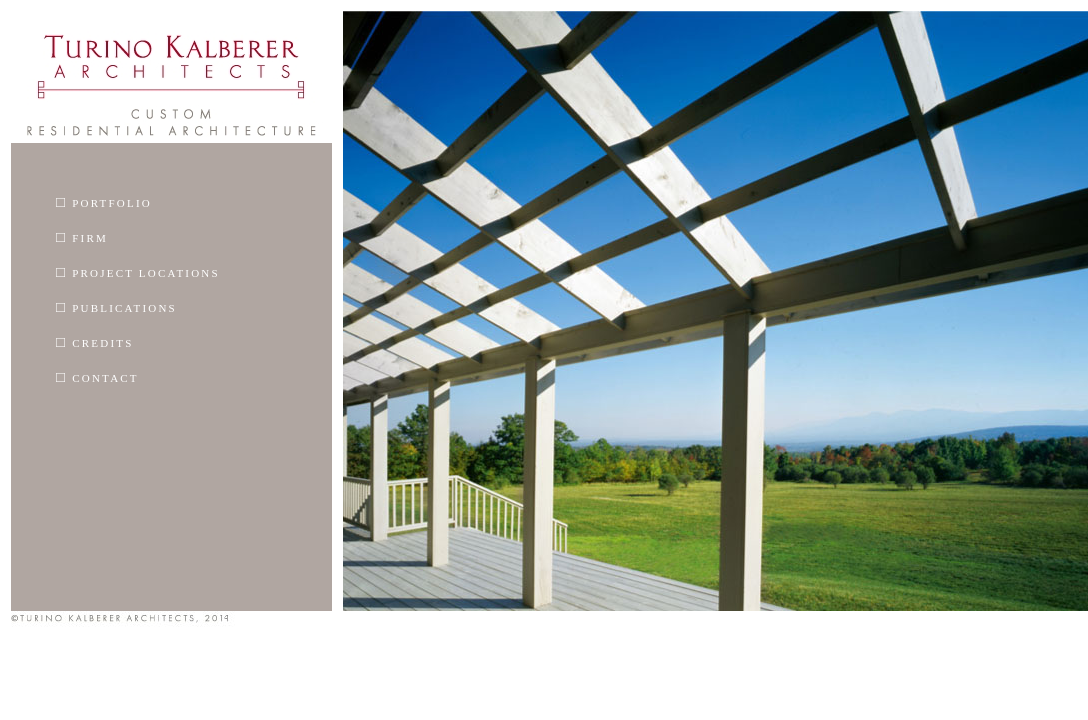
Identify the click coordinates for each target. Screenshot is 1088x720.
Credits (95, 342)
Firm (82, 237)
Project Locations (138, 272)
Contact (97, 377)
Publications (116, 307)
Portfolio (104, 202)
